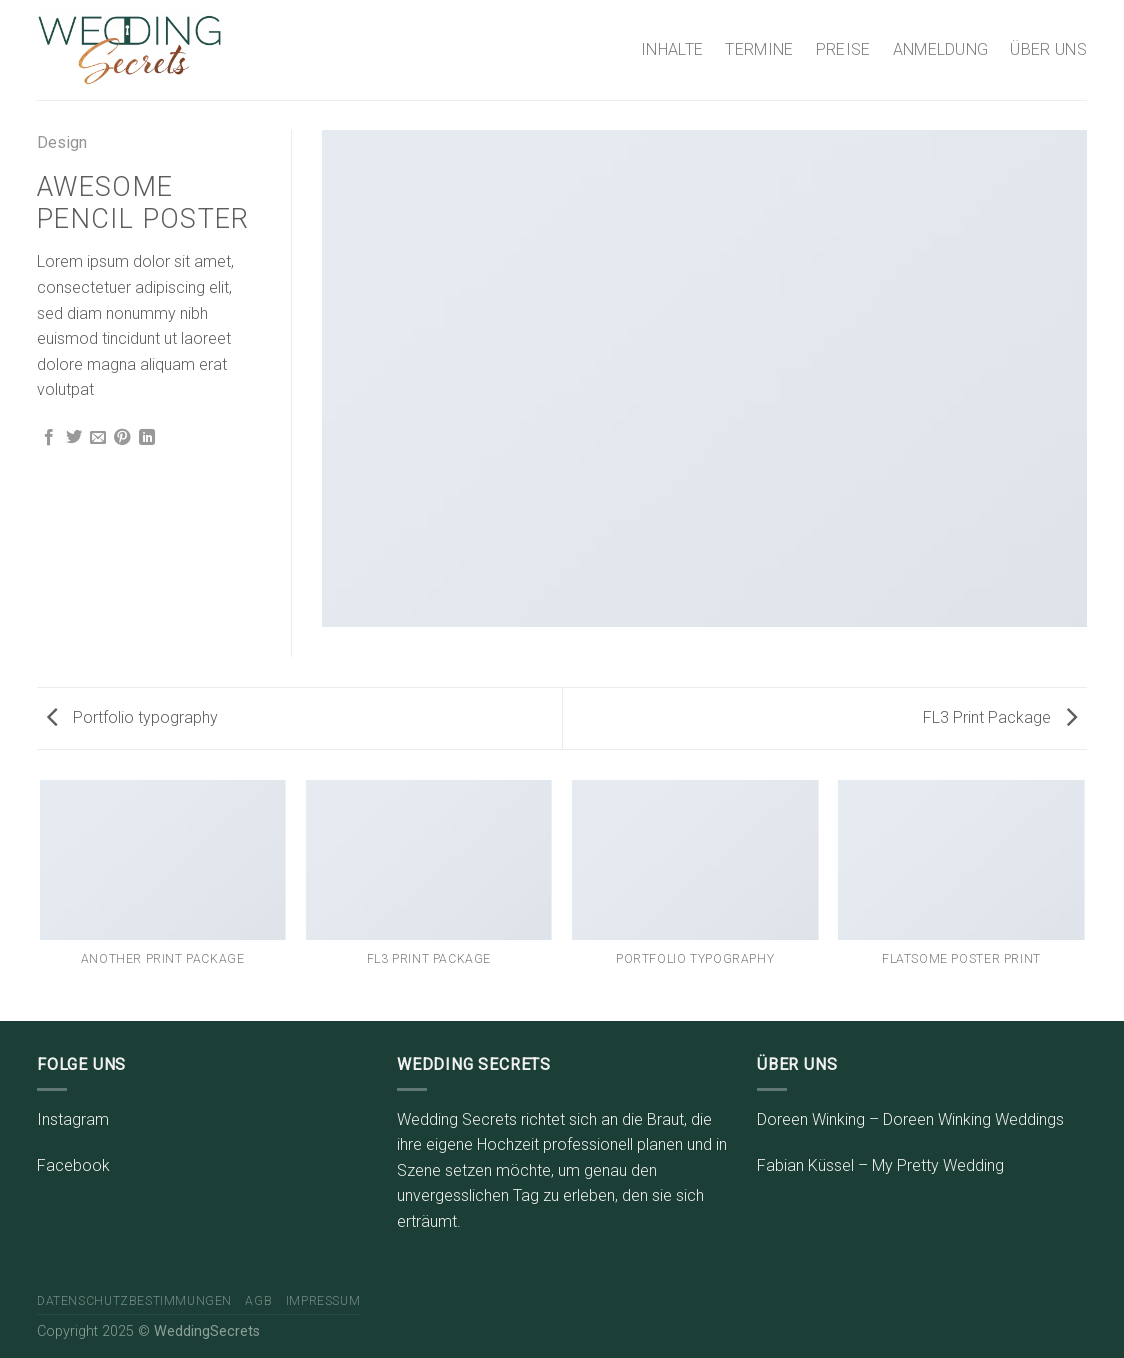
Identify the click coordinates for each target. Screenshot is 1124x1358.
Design (62, 142)
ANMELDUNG (941, 49)
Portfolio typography (132, 717)
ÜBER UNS (1048, 49)
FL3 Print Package (1000, 717)
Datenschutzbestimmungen (134, 1301)
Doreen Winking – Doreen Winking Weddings (910, 1119)
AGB (258, 1301)
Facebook (73, 1165)
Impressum (323, 1301)
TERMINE (759, 49)
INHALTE (672, 49)
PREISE (843, 49)
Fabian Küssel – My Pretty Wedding (880, 1165)
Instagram (73, 1119)
